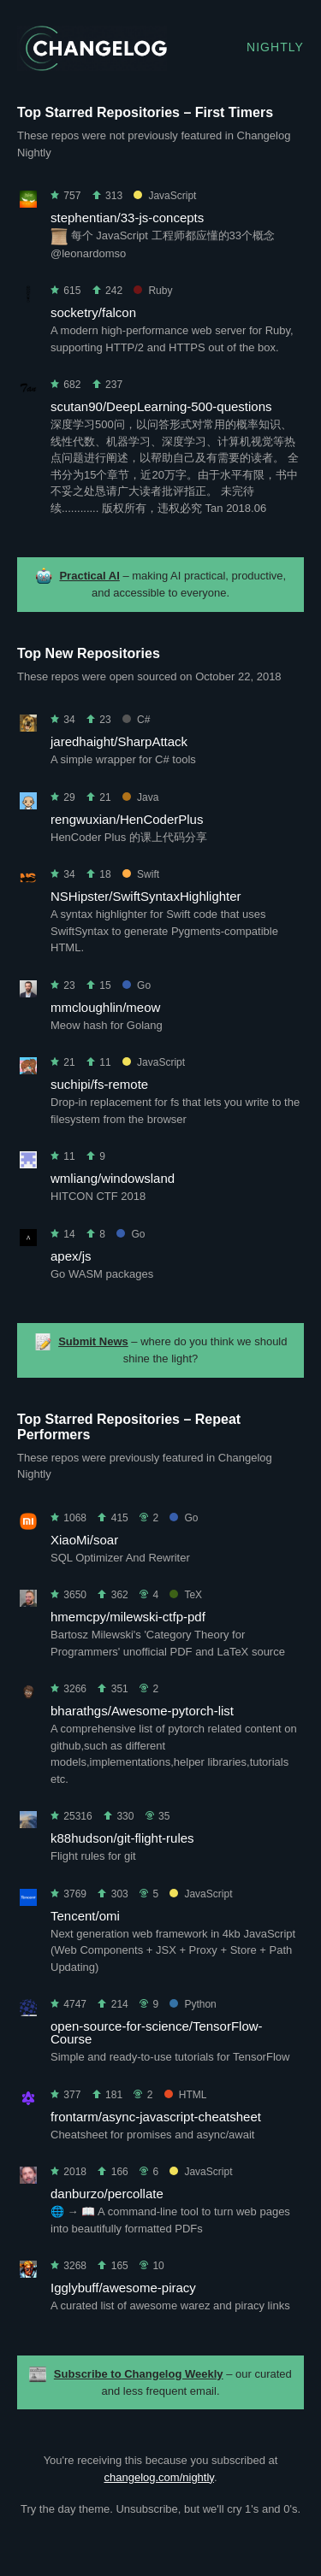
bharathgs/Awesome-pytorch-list (142, 1710)
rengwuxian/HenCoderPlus (127, 819)
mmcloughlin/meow (105, 1007)
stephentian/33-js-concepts (127, 217)
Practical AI (89, 575)
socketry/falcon (93, 312)
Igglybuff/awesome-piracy (123, 2287)
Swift (140, 874)
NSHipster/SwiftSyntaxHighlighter (146, 896)
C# (136, 720)
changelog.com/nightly (158, 2477)
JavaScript (165, 196)
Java (140, 797)
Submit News (93, 1341)
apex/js (71, 1256)
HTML (185, 2095)
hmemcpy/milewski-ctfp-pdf (128, 1616)
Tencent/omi (85, 1915)
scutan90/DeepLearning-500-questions (161, 406)
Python (192, 2004)
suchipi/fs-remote (99, 1084)
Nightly (275, 47)
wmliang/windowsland (113, 1178)
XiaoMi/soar (84, 1539)
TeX (185, 1595)
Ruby (153, 291)
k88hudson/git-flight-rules (122, 1838)
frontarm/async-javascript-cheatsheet (156, 2116)
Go (136, 985)
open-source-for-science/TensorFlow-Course (157, 2032)
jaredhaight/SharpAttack (119, 741)
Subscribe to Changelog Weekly (138, 2373)
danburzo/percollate (107, 2193)
